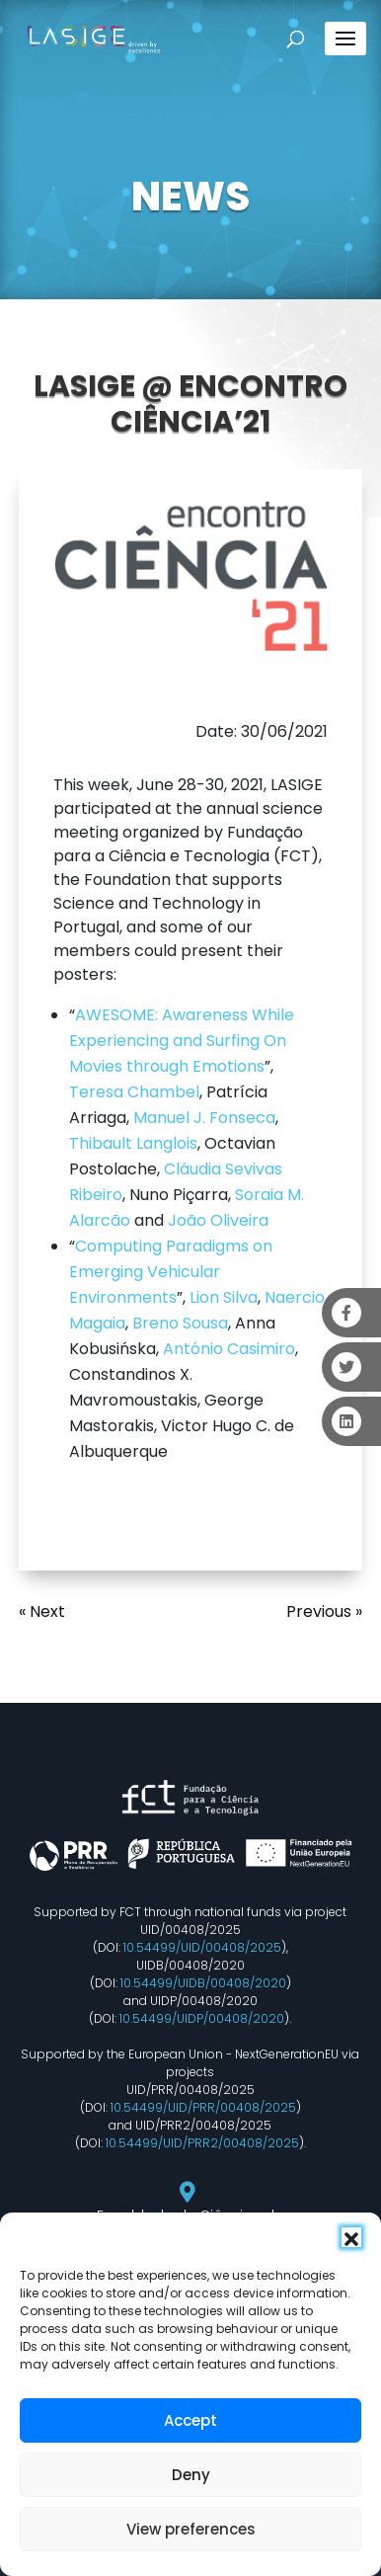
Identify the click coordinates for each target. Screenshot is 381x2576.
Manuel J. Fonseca (204, 1117)
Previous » (324, 1611)
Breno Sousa (180, 1323)
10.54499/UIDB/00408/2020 (203, 1982)
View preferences (191, 2529)
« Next (42, 1611)
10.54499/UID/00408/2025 (202, 1947)
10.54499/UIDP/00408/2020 (201, 2018)
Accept (190, 2420)
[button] (351, 2237)
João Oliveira (218, 1220)
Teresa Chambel (134, 1092)
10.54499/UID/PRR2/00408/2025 (202, 2142)
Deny (191, 2474)
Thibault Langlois (133, 1143)
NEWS (190, 196)
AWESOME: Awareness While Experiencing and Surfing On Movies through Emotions (181, 1041)
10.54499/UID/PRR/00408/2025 (203, 2107)
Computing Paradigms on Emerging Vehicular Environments (170, 1272)
